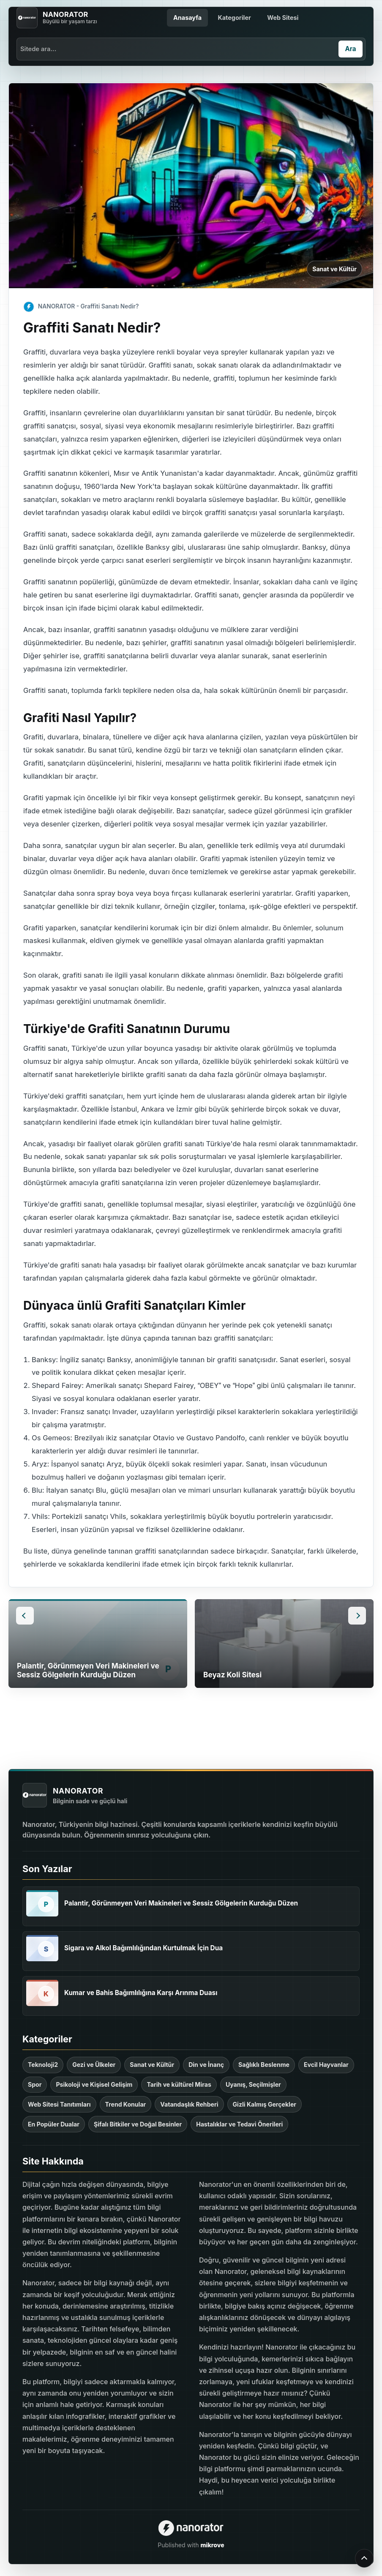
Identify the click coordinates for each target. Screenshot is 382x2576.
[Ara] (350, 49)
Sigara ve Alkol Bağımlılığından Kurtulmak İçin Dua (143, 1948)
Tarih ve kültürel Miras (179, 2084)
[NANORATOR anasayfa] (56, 17)
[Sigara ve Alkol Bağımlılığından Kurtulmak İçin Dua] (42, 1948)
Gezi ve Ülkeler (93, 2064)
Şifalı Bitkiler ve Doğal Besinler (138, 2124)
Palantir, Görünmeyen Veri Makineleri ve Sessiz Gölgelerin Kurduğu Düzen (181, 1903)
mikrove (212, 2545)
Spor (34, 2084)
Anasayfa (187, 17)
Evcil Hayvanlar (326, 2064)
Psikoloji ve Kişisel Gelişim (94, 2084)
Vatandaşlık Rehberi (189, 2104)
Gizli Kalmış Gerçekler (265, 2104)
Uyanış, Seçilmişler (253, 2084)
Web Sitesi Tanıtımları (59, 2104)
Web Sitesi (282, 17)
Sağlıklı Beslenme (263, 2064)
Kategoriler (234, 17)
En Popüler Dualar (53, 2124)
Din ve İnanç (206, 2064)
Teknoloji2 (43, 2064)
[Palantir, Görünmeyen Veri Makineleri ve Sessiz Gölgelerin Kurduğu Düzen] (42, 1903)
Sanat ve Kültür (334, 269)
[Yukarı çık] (364, 2558)
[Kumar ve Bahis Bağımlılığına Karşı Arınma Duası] (42, 1993)
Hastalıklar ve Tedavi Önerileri (239, 2124)
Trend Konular (125, 2104)
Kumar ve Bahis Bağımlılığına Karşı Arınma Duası (140, 1993)
